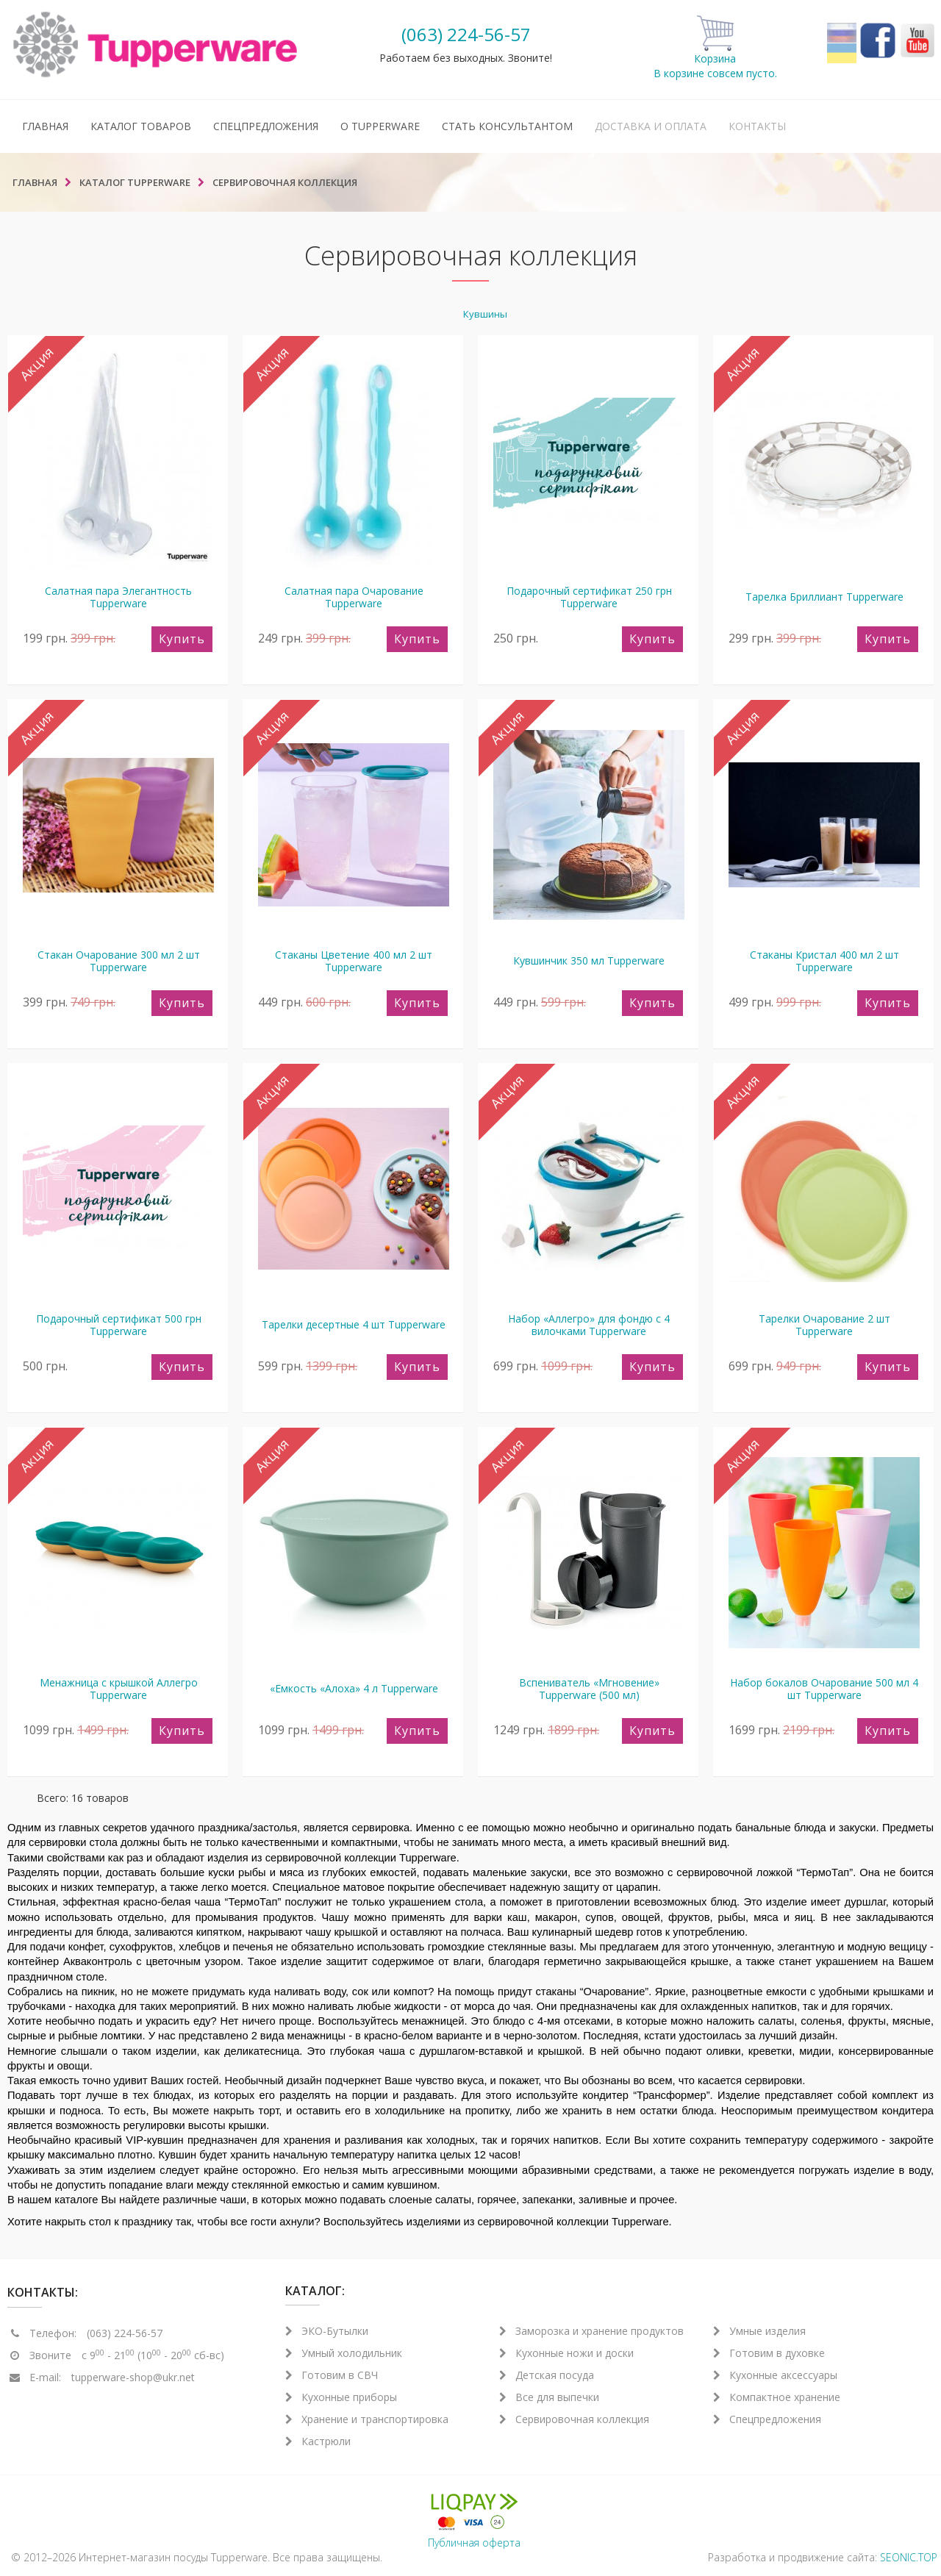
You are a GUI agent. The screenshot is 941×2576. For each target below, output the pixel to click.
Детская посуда (546, 2375)
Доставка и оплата (650, 126)
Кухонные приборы (341, 2397)
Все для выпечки (549, 2397)
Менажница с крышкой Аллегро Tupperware (119, 1688)
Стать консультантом (507, 126)
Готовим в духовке (769, 2353)
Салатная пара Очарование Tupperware (354, 597)
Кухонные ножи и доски (566, 2353)
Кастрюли (318, 2441)
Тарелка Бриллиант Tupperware (824, 597)
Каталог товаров (140, 126)
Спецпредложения (265, 126)
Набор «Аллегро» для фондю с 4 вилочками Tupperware (589, 1325)
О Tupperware (380, 126)
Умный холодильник (343, 2353)
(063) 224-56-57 (466, 34)
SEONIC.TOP (908, 2557)
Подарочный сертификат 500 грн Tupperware (118, 1325)
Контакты (757, 126)
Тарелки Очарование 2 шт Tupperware (824, 1325)
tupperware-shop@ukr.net (133, 2377)
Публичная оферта (474, 2543)
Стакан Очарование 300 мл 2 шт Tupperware (118, 961)
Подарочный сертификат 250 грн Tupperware (589, 597)
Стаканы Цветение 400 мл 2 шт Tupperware (353, 961)
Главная (45, 126)
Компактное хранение (776, 2397)
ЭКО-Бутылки (326, 2331)
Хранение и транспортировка (366, 2419)
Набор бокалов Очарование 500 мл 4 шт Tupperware (824, 1688)
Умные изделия (759, 2331)
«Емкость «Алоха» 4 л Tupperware (354, 1688)
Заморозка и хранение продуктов (591, 2331)
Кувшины (485, 314)
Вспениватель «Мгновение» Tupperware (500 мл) (589, 1688)
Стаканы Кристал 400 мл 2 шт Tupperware (824, 961)
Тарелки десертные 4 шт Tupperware (354, 1324)
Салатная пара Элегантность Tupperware (118, 597)
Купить (182, 639)
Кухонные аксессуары (775, 2375)
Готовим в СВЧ (331, 2375)
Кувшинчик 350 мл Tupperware (589, 960)
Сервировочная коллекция (574, 2419)
